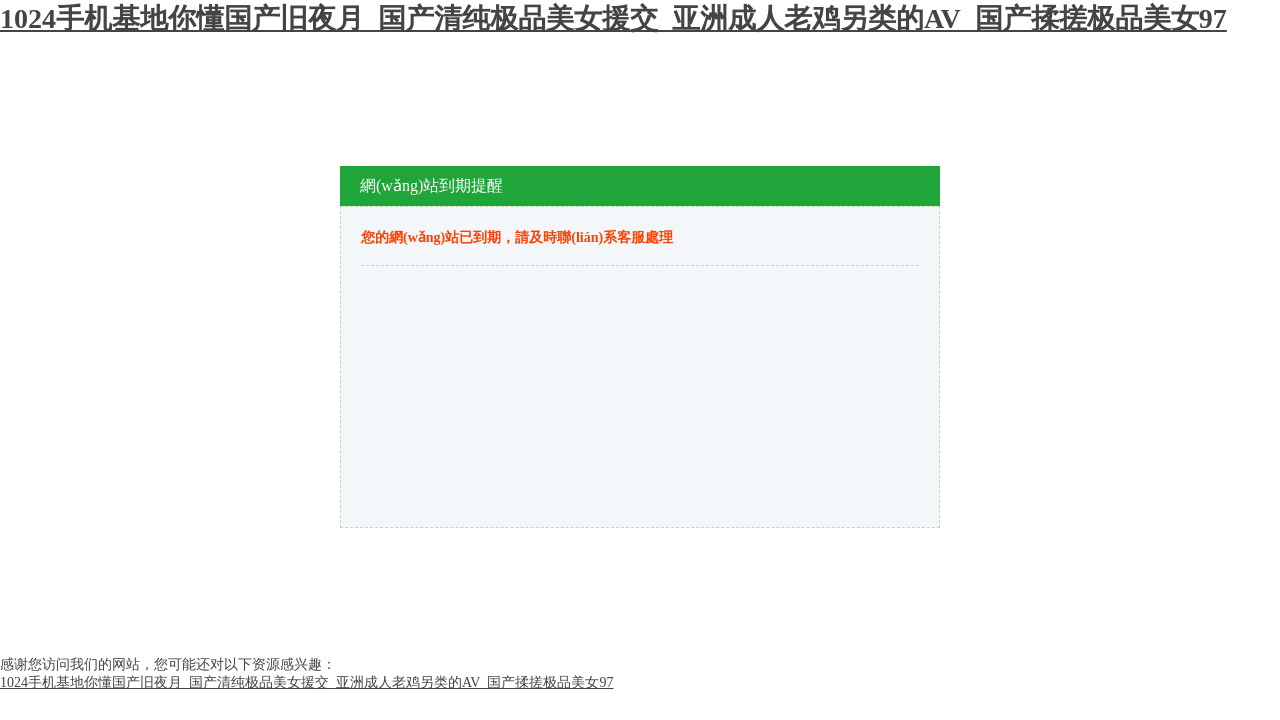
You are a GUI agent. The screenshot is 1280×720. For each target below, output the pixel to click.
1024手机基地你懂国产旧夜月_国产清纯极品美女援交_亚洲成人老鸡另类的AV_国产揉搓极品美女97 (613, 18)
